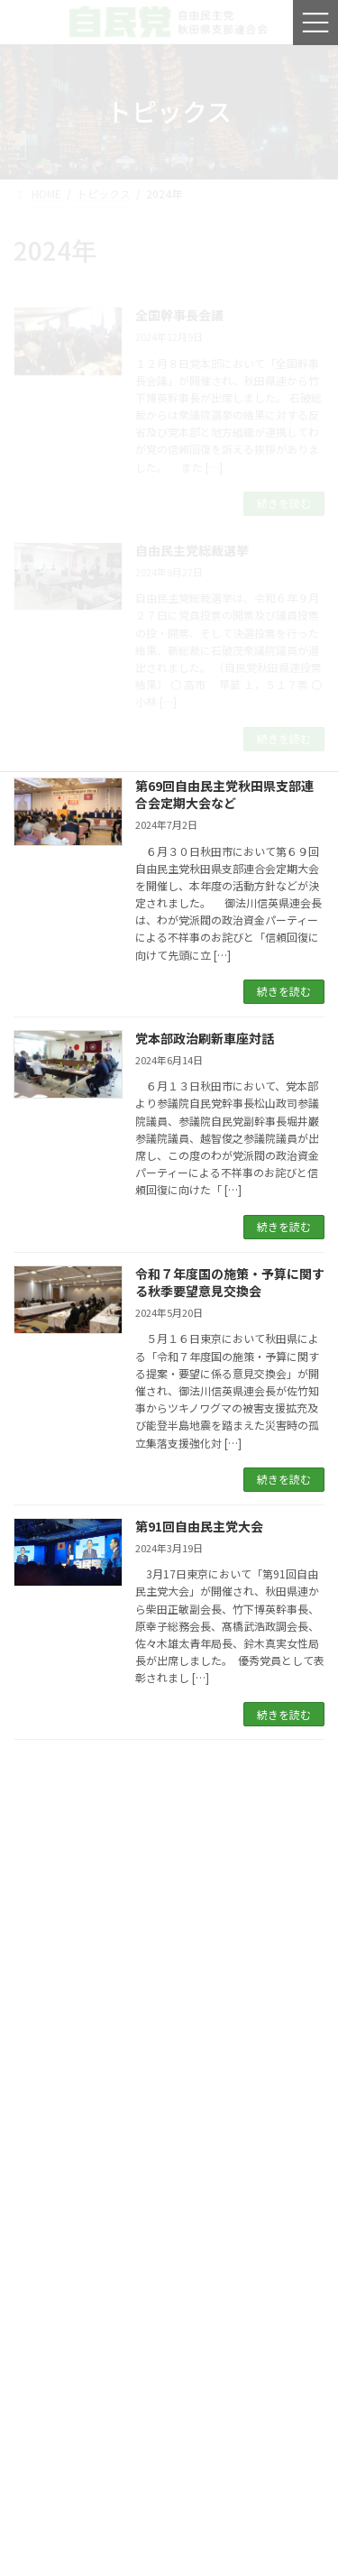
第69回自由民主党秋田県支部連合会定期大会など (224, 795)
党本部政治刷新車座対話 (204, 1038)
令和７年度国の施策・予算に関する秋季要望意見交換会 (229, 1283)
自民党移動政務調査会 (94, 2058)
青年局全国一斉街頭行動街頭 (113, 2253)
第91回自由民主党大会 (199, 1526)
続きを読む (284, 990)
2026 (37, 2538)
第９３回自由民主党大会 (100, 1863)
